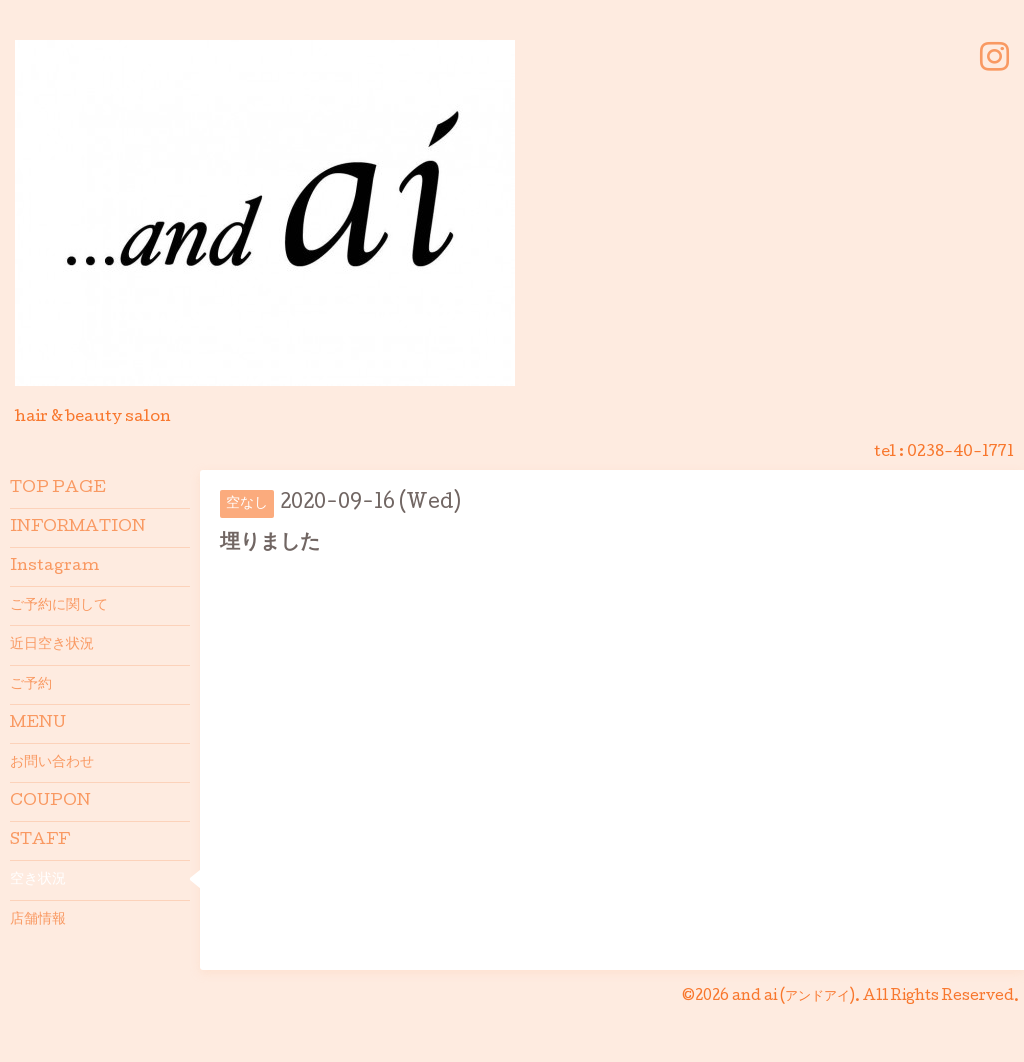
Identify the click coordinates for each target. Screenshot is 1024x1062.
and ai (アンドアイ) (793, 997)
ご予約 (31, 685)
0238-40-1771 (960, 453)
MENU (38, 724)
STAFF (40, 841)
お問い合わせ (52, 763)
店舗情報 (38, 920)
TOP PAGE (58, 489)
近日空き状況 (52, 645)
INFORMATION (78, 528)
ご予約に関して (59, 606)
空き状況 (38, 880)
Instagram (54, 567)
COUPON (50, 802)
